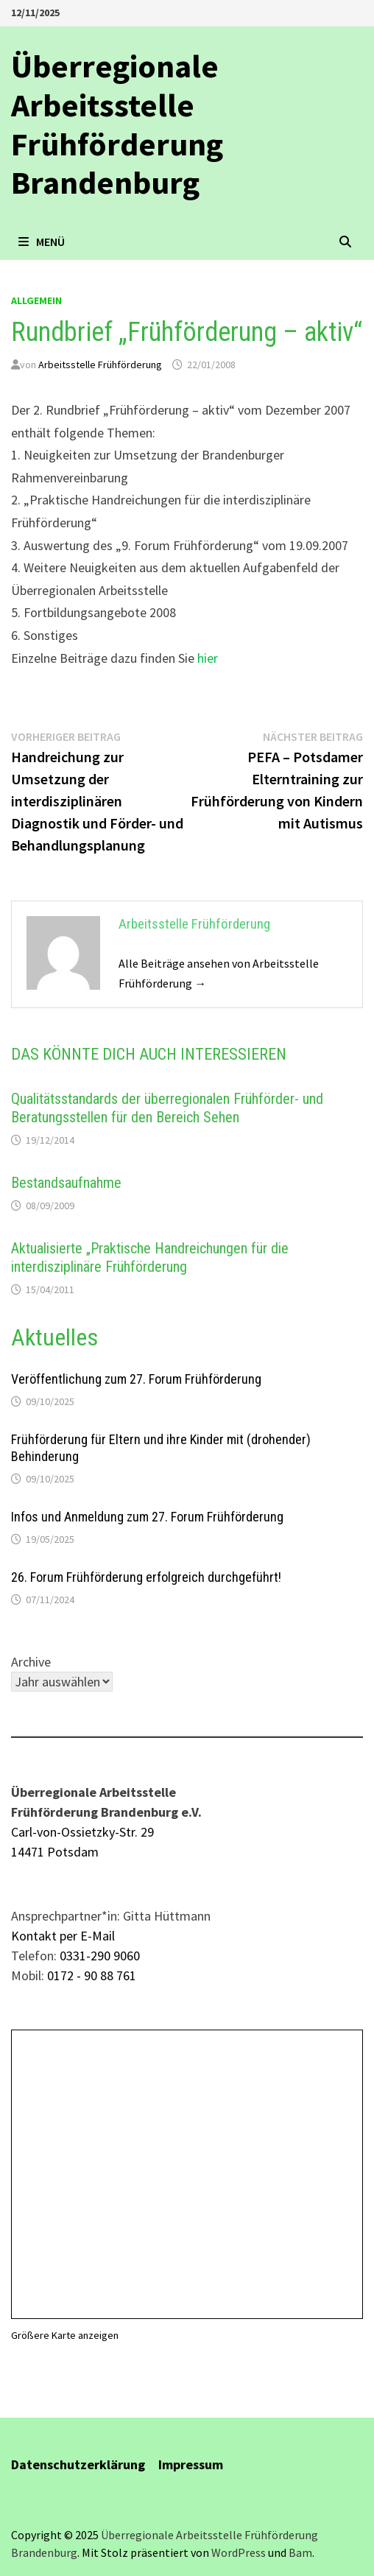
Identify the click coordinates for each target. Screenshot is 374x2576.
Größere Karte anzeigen (65, 2335)
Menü (41, 241)
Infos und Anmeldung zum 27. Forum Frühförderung (147, 1516)
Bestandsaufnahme (66, 1183)
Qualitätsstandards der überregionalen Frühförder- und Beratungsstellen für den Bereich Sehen (167, 1108)
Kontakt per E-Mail (63, 1935)
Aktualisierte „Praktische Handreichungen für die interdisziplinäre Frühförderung (150, 1257)
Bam (300, 2552)
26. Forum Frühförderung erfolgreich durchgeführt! (146, 1577)
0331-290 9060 (100, 1955)
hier (207, 658)
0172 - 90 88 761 (91, 1975)
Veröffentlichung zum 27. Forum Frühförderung (136, 1379)
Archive (31, 1661)
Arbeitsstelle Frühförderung (100, 364)
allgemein (36, 300)
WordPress (238, 2552)
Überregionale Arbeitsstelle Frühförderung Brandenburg (117, 124)
